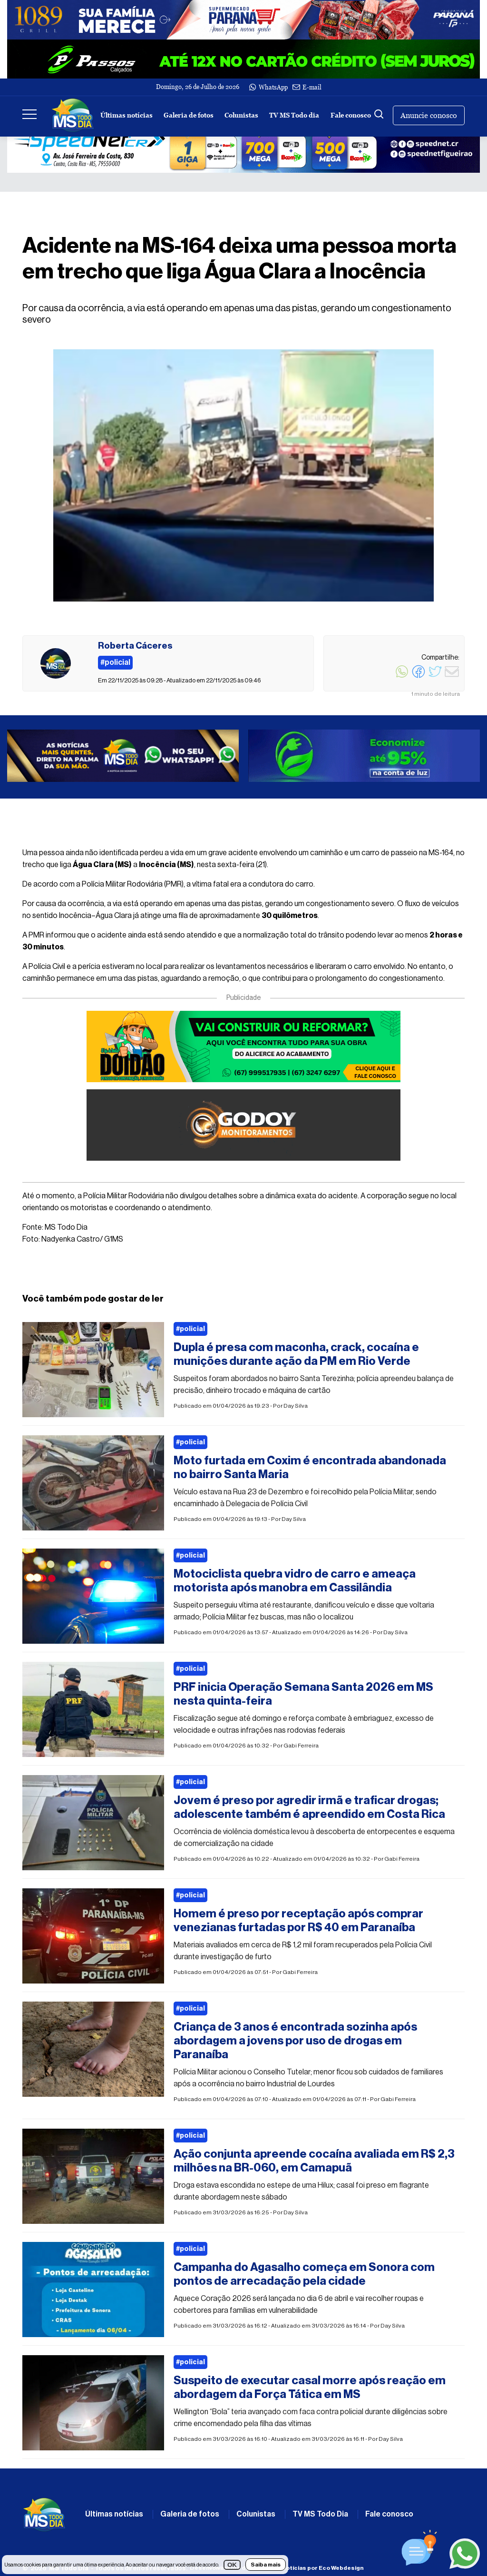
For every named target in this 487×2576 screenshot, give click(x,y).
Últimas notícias (126, 115)
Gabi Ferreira (301, 1745)
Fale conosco (351, 115)
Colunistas (241, 115)
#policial (190, 1329)
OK (232, 2564)
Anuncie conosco (428, 115)
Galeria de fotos (189, 115)
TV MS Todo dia (294, 115)
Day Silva (295, 1406)
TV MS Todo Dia (320, 2514)
